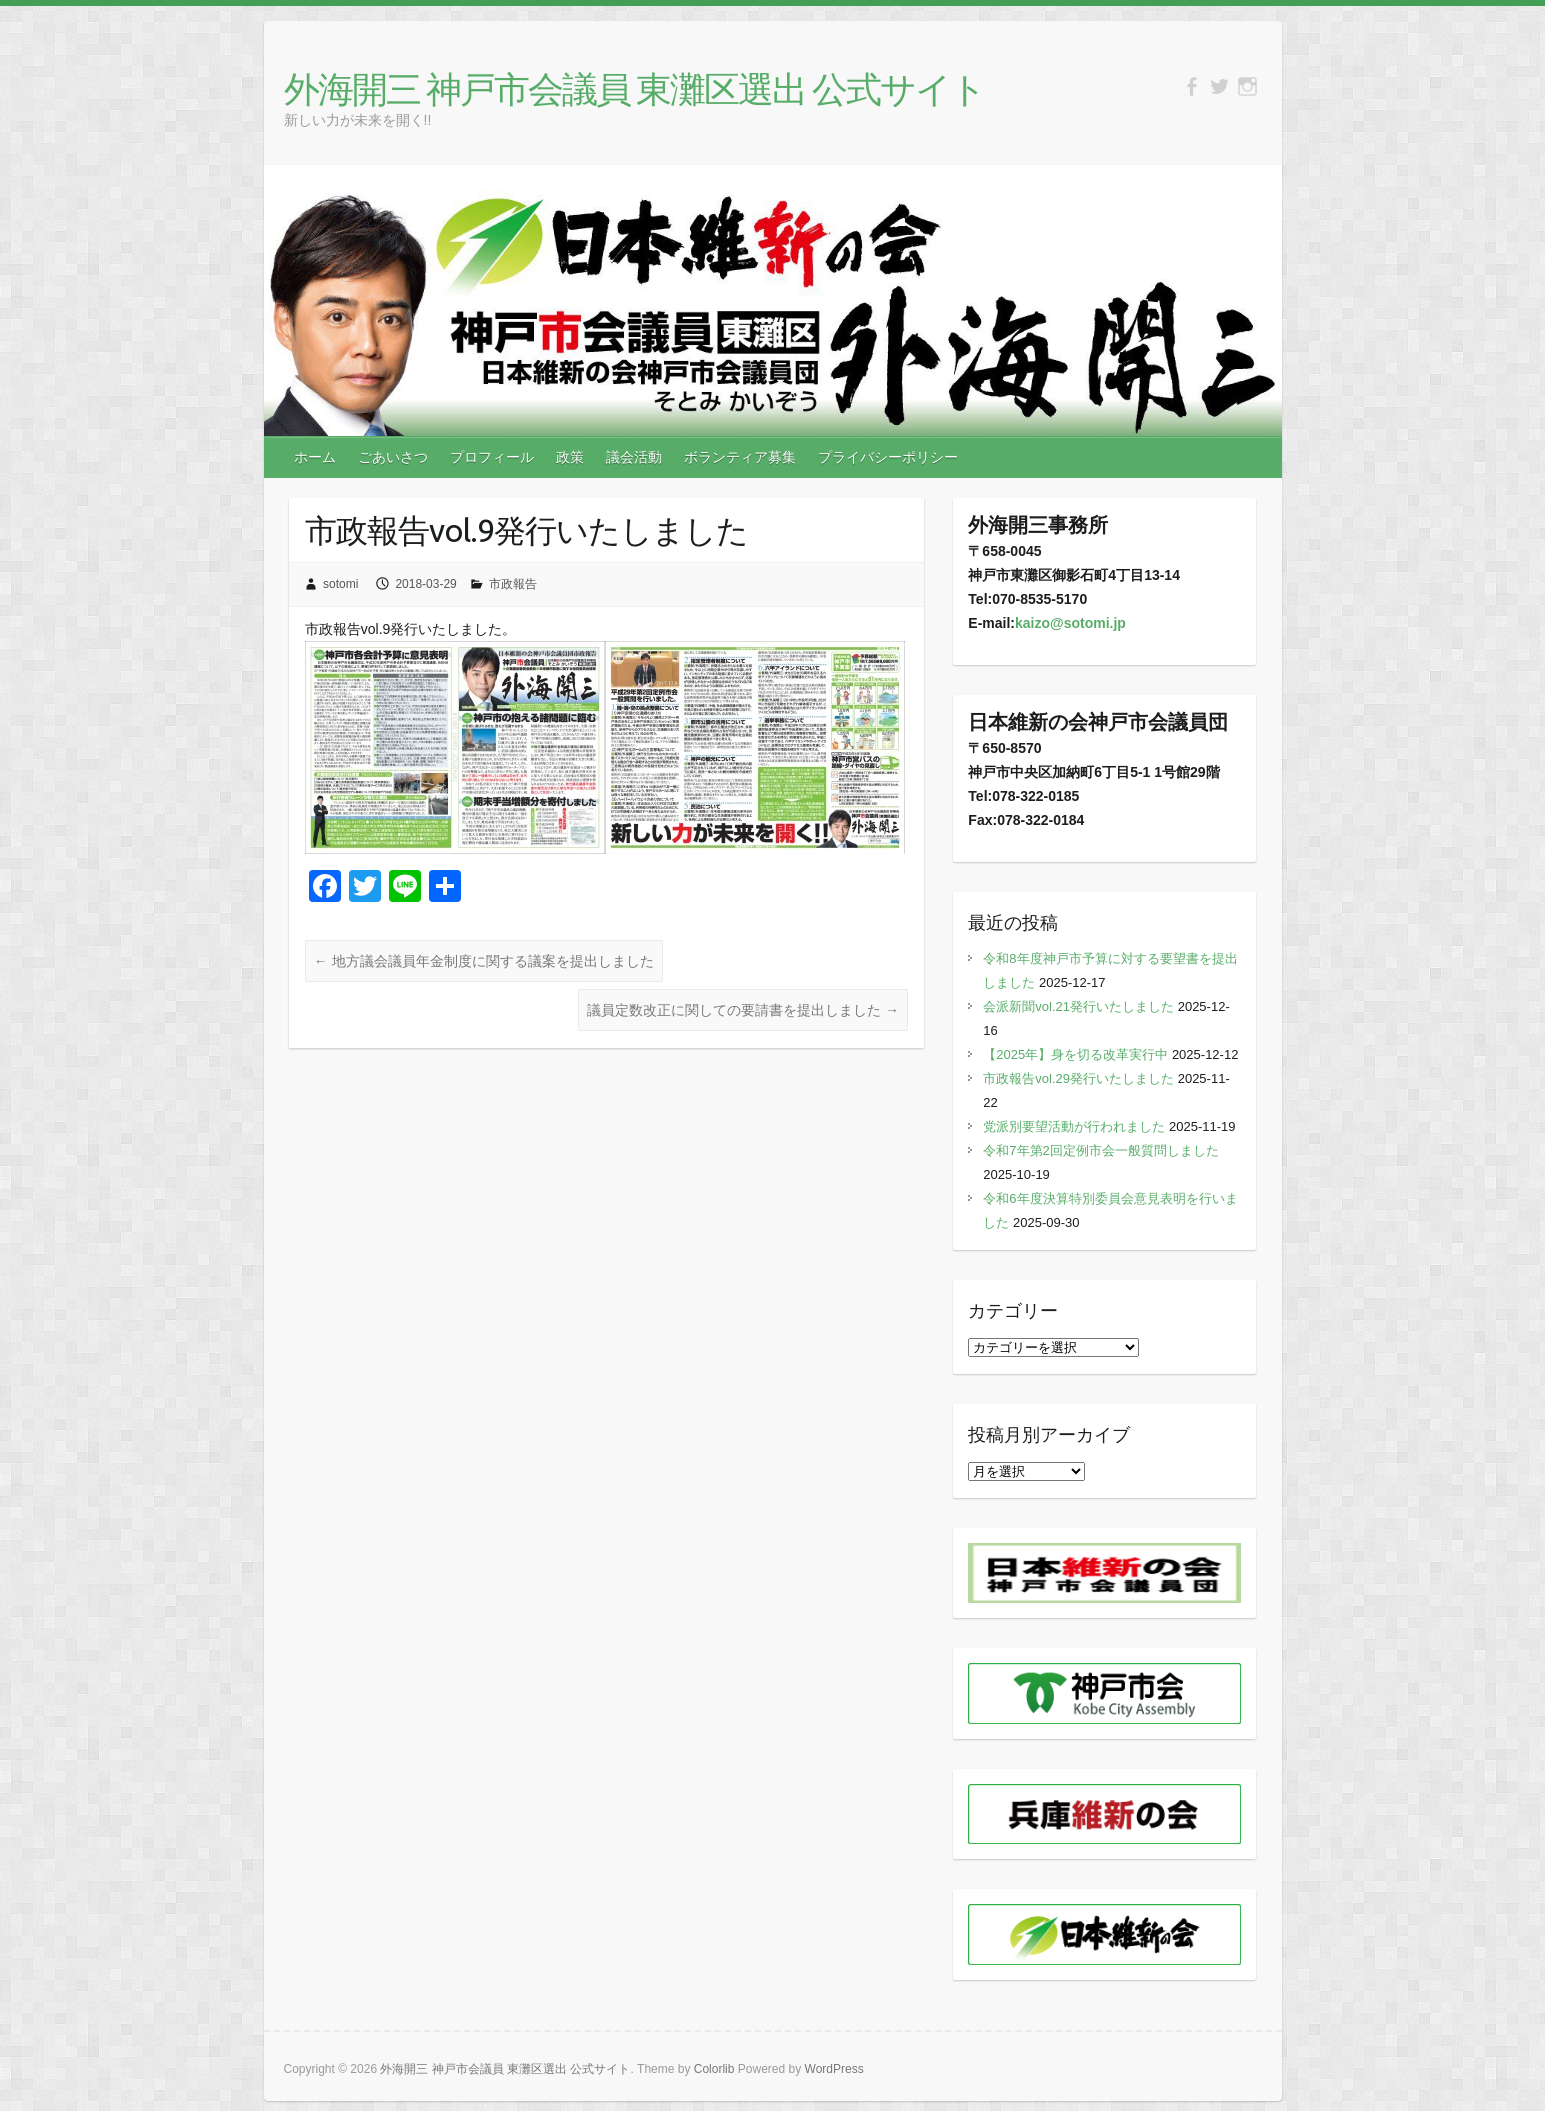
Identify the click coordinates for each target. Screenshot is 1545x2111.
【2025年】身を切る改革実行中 (1075, 1054)
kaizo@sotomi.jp (1070, 623)
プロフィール (492, 457)
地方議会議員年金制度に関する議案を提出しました (484, 961)
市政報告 (513, 584)
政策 (570, 457)
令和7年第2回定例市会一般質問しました (1100, 1150)
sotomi (340, 584)
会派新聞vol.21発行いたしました (1078, 1006)
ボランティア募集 (740, 457)
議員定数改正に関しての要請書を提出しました (743, 1010)
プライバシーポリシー (888, 457)
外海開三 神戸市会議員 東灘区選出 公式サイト (634, 88)
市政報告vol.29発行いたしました (1078, 1078)
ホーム (315, 457)
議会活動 (634, 457)
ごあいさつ (393, 457)
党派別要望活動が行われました (1074, 1126)
